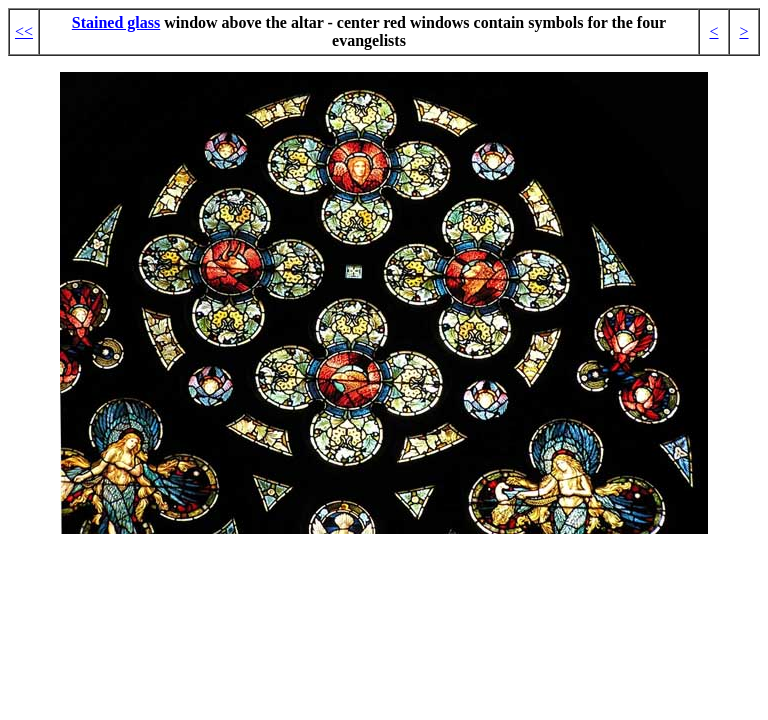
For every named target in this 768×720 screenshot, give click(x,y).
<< (24, 31)
